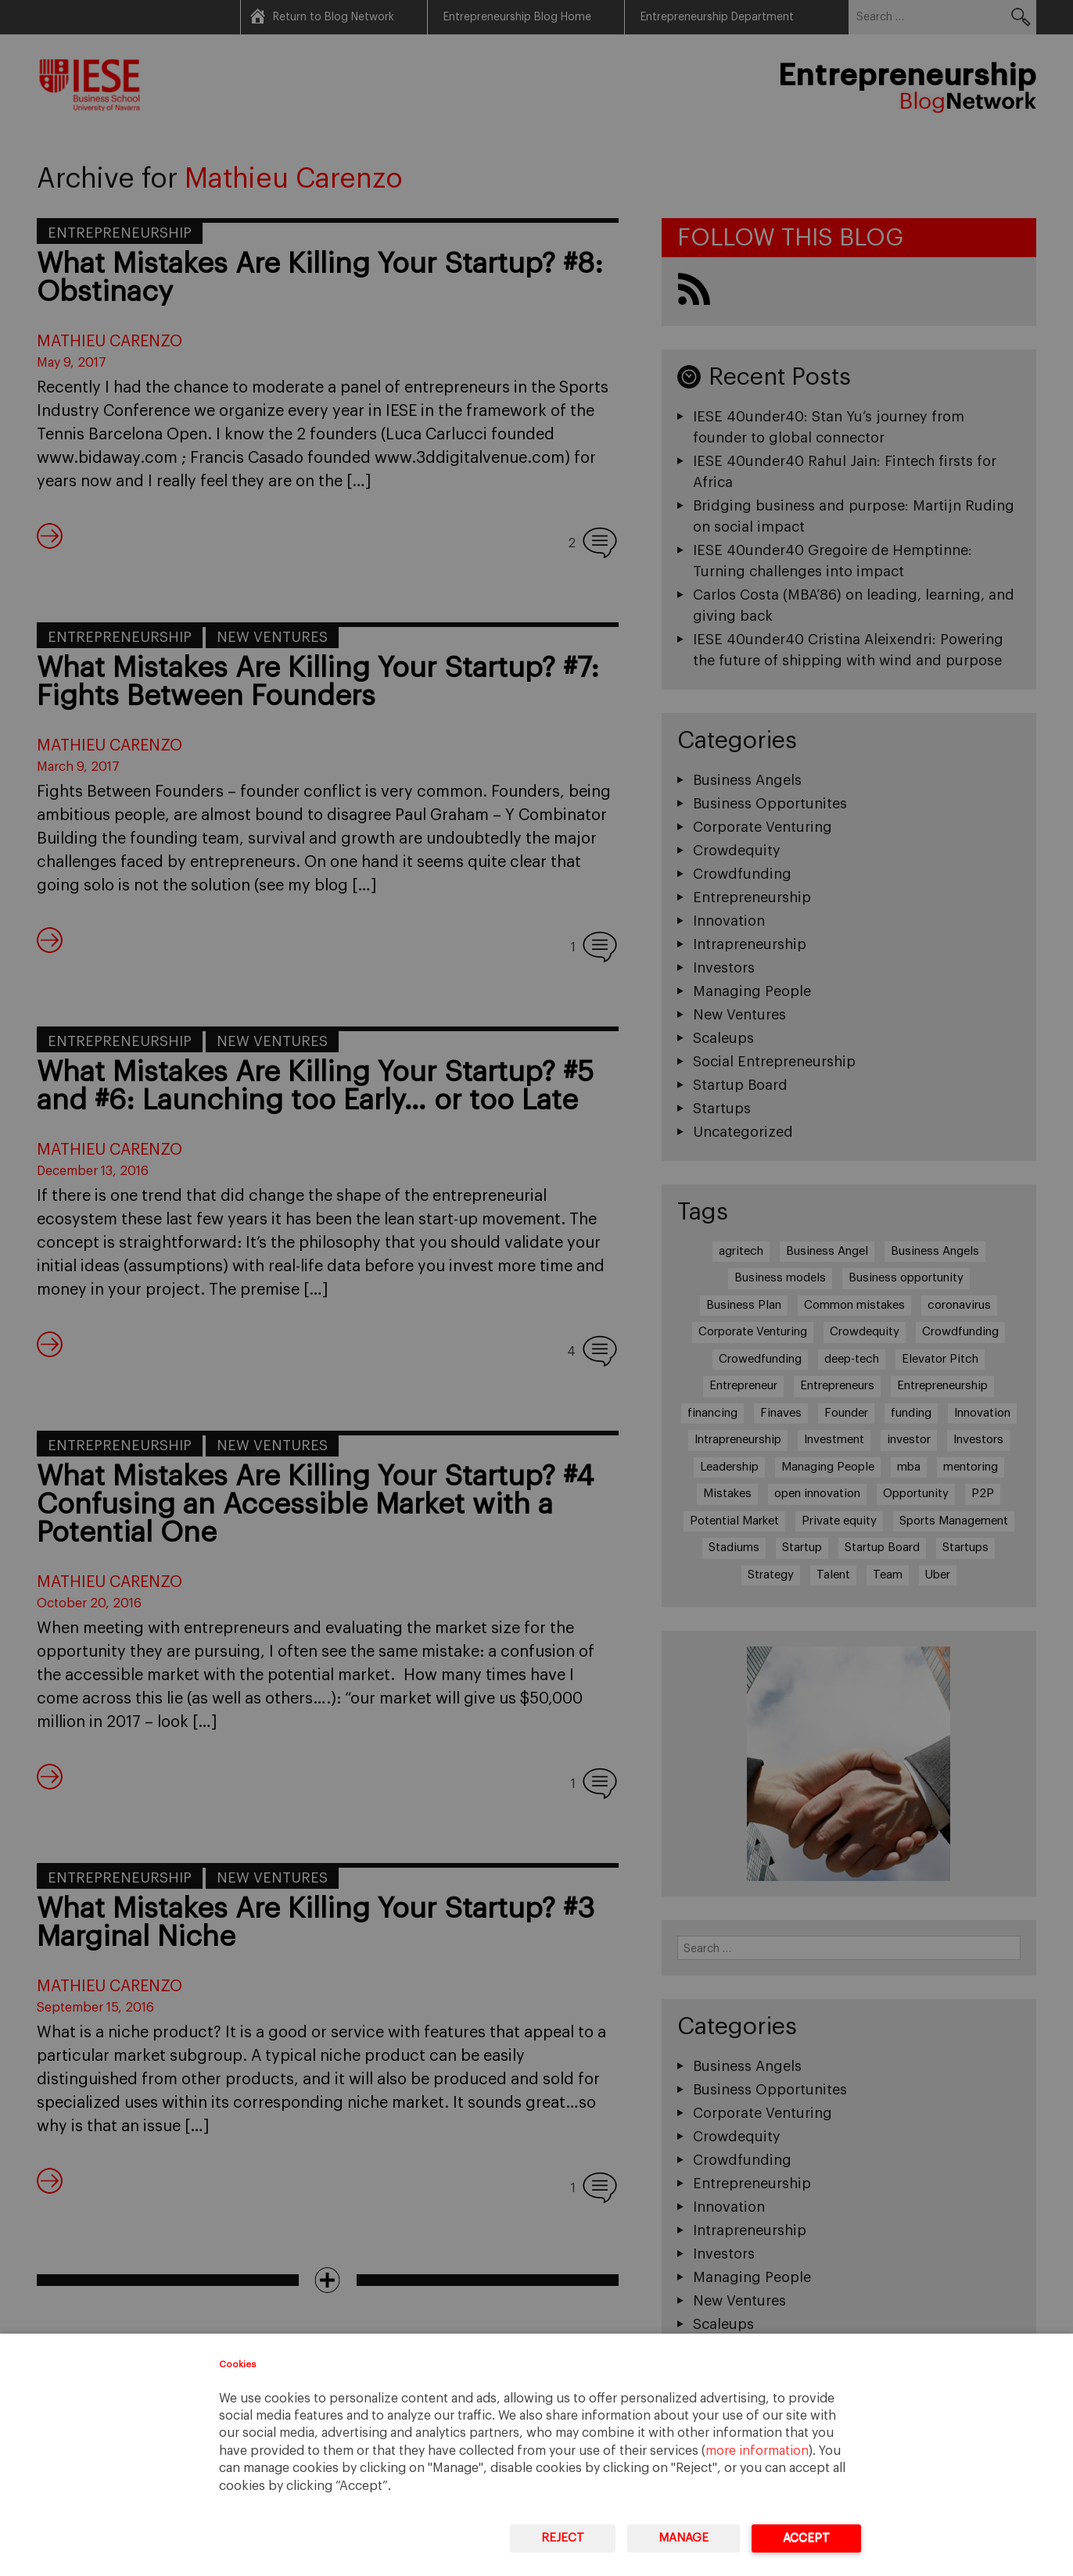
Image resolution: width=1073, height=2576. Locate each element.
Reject (562, 2538)
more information (757, 2451)
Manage (684, 2538)
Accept (806, 2538)
